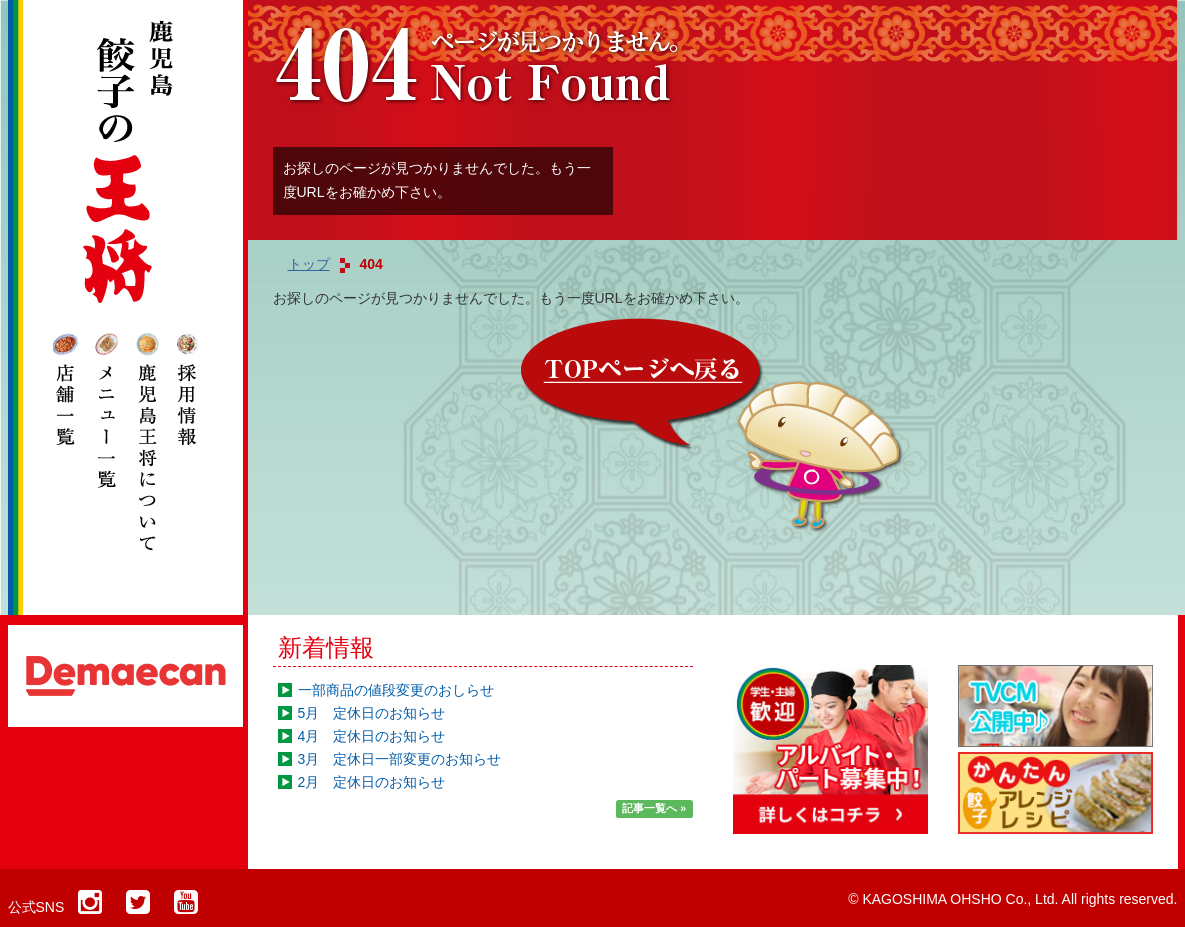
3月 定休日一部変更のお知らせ (400, 759)
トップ (309, 264)
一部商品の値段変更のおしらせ (396, 690)
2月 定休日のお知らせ (372, 782)
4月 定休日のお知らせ (372, 736)
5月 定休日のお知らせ (372, 713)
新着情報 (326, 647)
